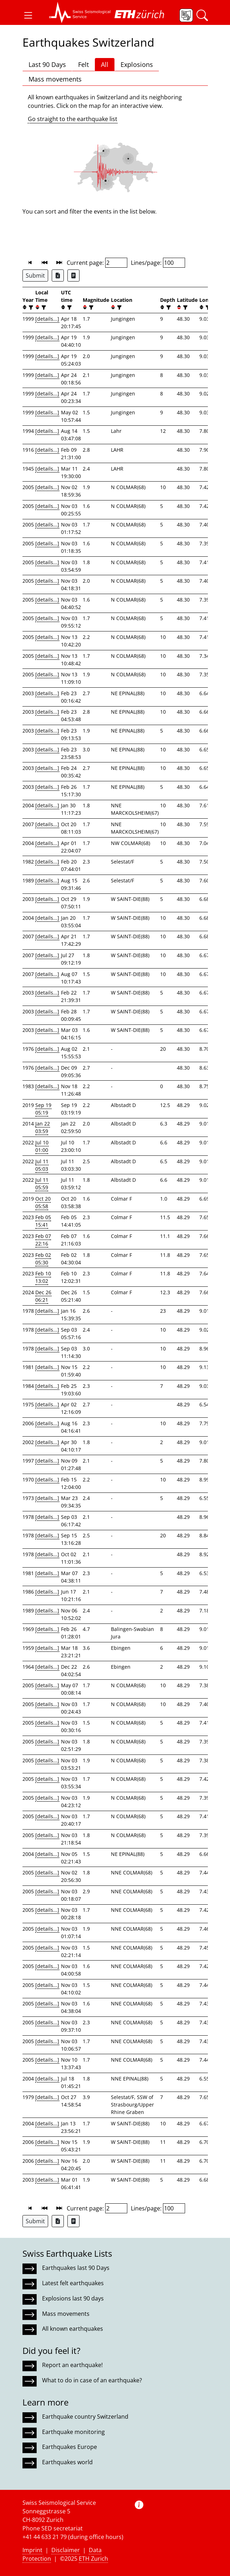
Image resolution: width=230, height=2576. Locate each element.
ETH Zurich (93, 2558)
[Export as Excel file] (58, 275)
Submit (35, 275)
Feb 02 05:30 (43, 1259)
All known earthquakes (72, 2329)
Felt (83, 64)
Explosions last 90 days (73, 2298)
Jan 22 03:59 (42, 1127)
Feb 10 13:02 (43, 1277)
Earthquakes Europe (69, 2447)
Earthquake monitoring (73, 2432)
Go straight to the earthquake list (72, 119)
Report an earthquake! (72, 2365)
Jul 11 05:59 (41, 1183)
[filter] (30, 307)
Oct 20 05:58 (43, 1202)
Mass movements (55, 79)
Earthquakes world (67, 2462)
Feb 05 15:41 (43, 1221)
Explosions (137, 64)
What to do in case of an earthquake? (92, 2380)
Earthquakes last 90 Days (75, 2268)
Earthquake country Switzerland (85, 2416)
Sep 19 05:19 (43, 1109)
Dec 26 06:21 (43, 1296)
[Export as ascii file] (73, 275)
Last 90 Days (47, 64)
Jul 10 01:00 (41, 1146)
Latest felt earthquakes (73, 2283)
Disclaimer (65, 2550)
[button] (28, 15)
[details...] (47, 318)
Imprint (32, 2550)
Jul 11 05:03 (41, 1165)
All (104, 64)
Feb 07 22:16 (43, 1240)
